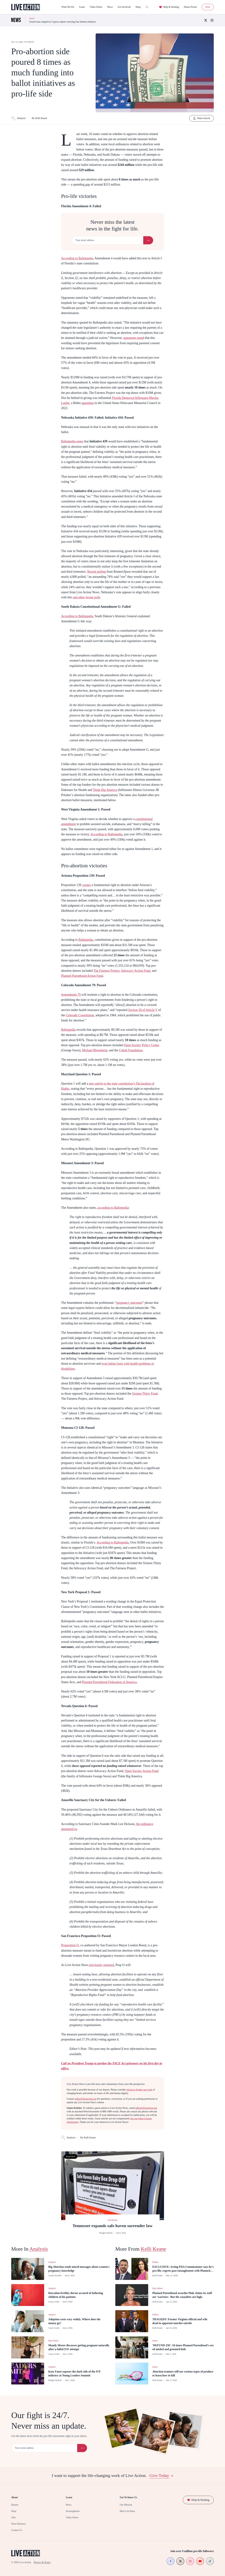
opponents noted (133, 338)
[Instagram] (212, 20)
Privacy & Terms (42, 2562)
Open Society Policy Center (141, 1045)
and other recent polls (86, 597)
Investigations (73, 2511)
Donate (14, 2504)
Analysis (18, 118)
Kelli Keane (153, 2249)
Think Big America (105, 790)
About (14, 2497)
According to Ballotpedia (77, 258)
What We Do (67, 7)
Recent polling (96, 571)
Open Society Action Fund (142, 1771)
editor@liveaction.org (86, 2099)
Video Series (96, 7)
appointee (88, 403)
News (110, 7)
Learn (82, 7)
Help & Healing (169, 7)
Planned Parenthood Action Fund (82, 976)
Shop (138, 7)
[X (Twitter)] (205, 20)
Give (207, 7)
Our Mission (126, 2504)
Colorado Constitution (80, 1015)
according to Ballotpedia (113, 1207)
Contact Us (16, 2530)
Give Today (161, 2475)
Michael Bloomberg (94, 1050)
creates (86, 885)
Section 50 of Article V (142, 1010)
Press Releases (18, 2523)
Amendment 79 (71, 994)
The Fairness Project (107, 970)
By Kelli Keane (39, 118)
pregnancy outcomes (129, 1302)
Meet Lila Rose (127, 2511)
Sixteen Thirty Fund (145, 1393)
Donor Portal (190, 7)
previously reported (101, 1965)
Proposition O (70, 1945)
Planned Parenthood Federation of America (109, 1682)
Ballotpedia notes (72, 441)
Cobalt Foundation (131, 1050)
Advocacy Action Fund (135, 970)
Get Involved (124, 7)
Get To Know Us (128, 2497)
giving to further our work (139, 2089)
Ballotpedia (85, 939)
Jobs (13, 2517)
